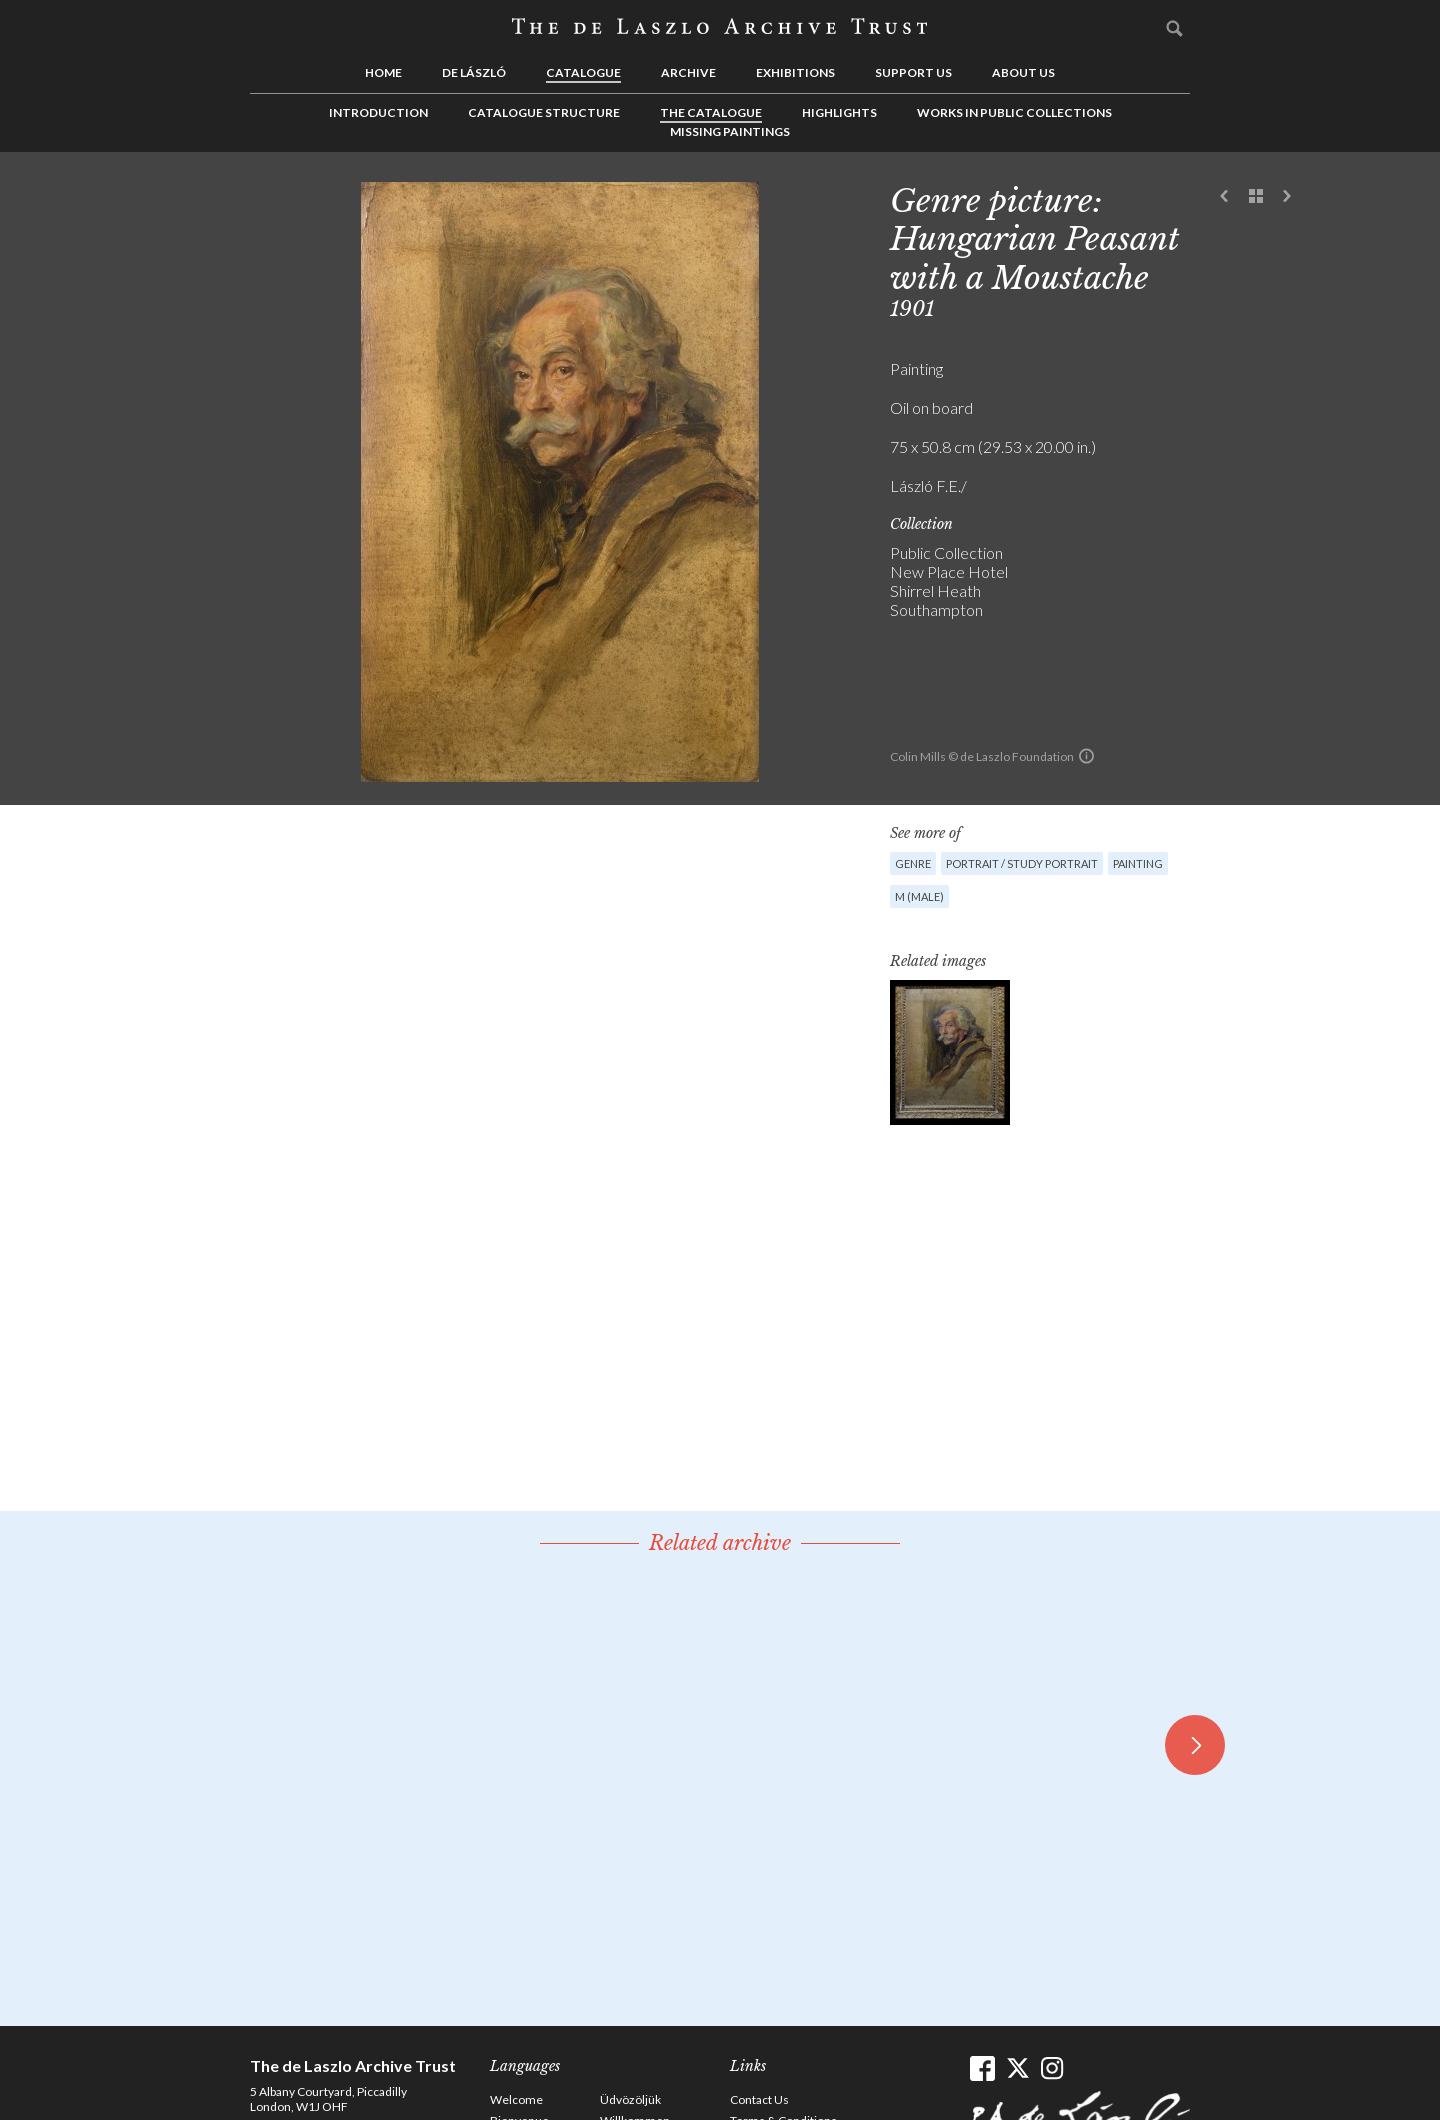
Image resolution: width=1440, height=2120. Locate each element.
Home (383, 72)
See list (1256, 197)
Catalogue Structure (544, 112)
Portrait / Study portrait (1022, 863)
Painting (1138, 863)
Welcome (516, 2099)
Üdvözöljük (630, 2099)
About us (1023, 72)
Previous (1225, 197)
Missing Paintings (730, 131)
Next (1287, 197)
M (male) (919, 896)
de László (474, 72)
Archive (688, 72)
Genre (913, 863)
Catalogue (583, 72)
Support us (913, 72)
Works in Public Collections (1014, 112)
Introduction (378, 112)
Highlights (839, 112)
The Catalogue (711, 112)
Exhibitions (795, 72)
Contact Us (759, 2099)
